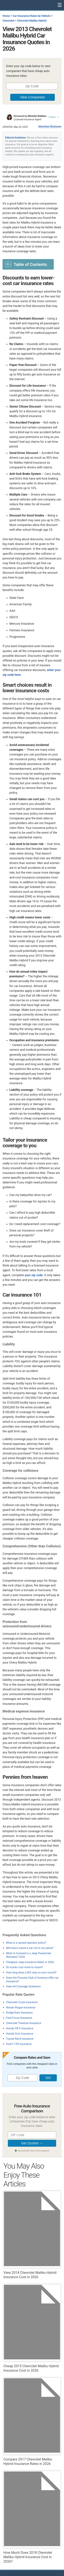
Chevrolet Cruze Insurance (22, 2002)
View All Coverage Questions (23, 1986)
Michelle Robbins (37, 116)
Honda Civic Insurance (19, 2033)
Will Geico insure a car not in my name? (29, 1948)
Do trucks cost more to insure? (24, 1967)
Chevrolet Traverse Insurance (23, 2023)
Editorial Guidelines (15, 137)
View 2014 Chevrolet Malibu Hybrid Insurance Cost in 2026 (32, 2235)
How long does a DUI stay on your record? (31, 1972)
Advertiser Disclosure (49, 126)
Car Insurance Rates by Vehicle (31, 15)
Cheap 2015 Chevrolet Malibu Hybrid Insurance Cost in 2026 (32, 2328)
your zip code (34, 1275)
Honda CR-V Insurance (19, 2028)
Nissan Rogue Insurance (20, 2007)
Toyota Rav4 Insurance (19, 2038)
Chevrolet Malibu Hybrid (31, 20)
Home (6, 15)
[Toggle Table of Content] (28, 264)
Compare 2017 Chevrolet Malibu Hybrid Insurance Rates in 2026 (32, 2422)
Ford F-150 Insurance (19, 2044)
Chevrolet (8, 20)
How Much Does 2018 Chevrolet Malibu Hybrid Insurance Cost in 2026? (32, 2517)
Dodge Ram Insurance (19, 2012)
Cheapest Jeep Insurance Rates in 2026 (30, 1962)
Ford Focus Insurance (19, 2017)
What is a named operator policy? (26, 1942)
